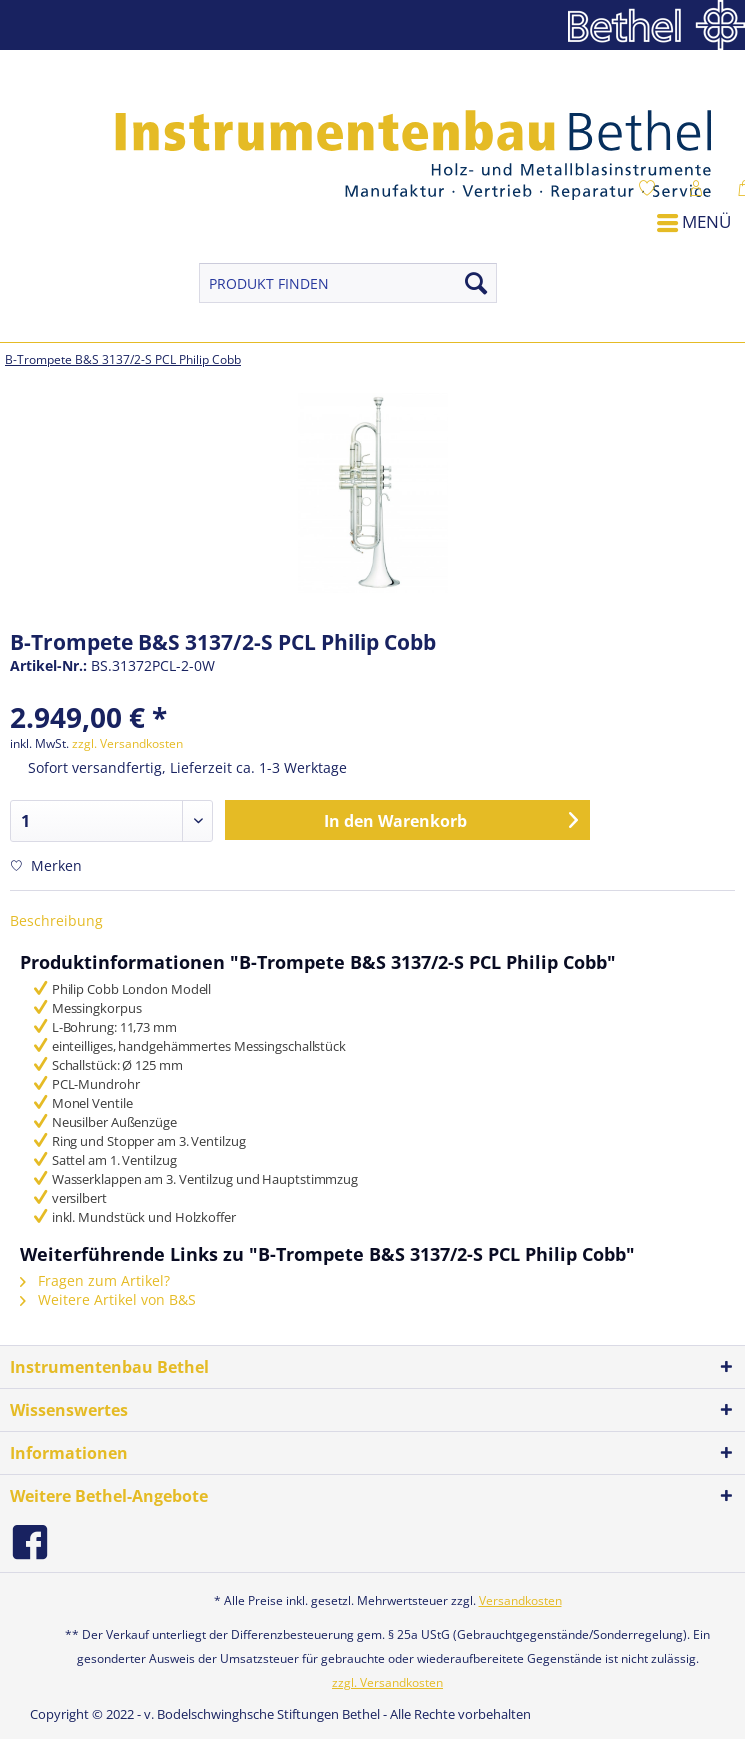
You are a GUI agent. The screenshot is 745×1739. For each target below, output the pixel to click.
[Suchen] (476, 283)
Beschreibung (56, 920)
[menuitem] (673, 204)
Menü (694, 221)
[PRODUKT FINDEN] (348, 283)
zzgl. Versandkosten (127, 743)
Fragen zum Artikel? (95, 1280)
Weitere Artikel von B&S (108, 1299)
